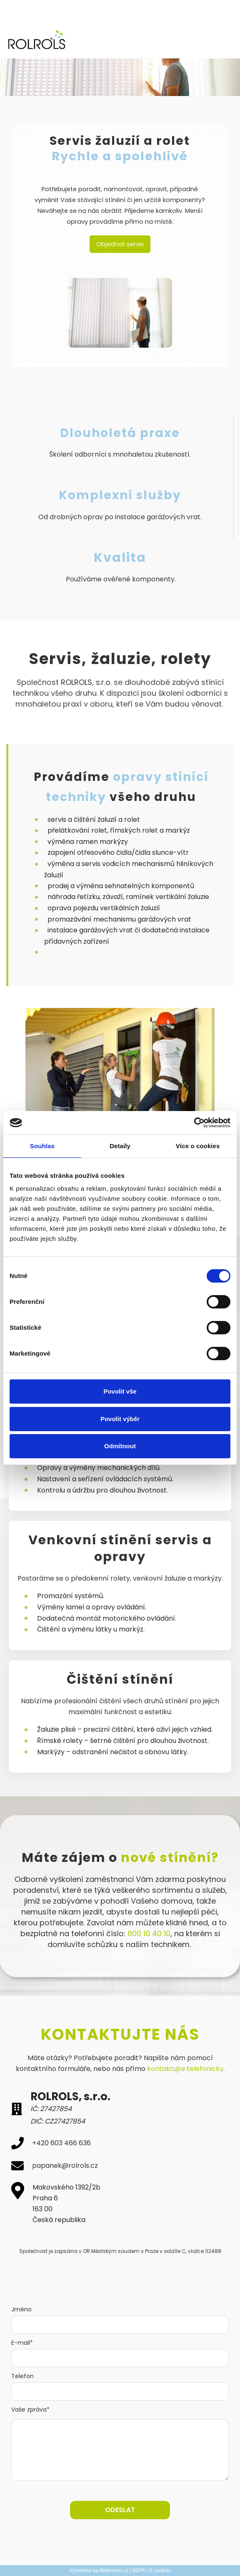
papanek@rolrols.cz (65, 2165)
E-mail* (22, 2343)
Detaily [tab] (120, 1145)
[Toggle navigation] (223, 40)
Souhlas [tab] (42, 1145)
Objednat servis (120, 244)
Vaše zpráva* (30, 2409)
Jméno (21, 2309)
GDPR (138, 2570)
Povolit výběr (120, 1418)
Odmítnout (120, 1446)
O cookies (160, 2570)
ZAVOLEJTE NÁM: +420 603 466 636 (64, 12)
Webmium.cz (114, 2570)
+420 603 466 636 (61, 2143)
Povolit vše (119, 1391)
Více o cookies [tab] (198, 1145)
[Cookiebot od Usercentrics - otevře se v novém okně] (194, 1122)
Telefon (22, 2376)
